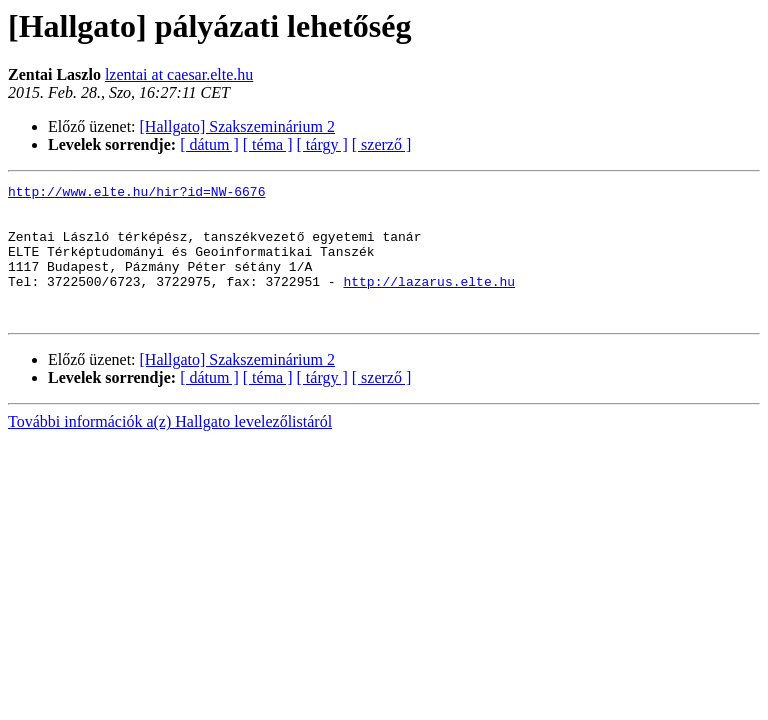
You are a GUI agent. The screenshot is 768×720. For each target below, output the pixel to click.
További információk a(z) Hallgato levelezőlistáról (170, 448)
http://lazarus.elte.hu (429, 302)
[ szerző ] (382, 144)
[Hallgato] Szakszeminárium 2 (238, 126)
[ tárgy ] (322, 144)
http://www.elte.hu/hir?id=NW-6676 (136, 194)
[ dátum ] (209, 144)
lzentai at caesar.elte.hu (179, 74)
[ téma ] (268, 144)
